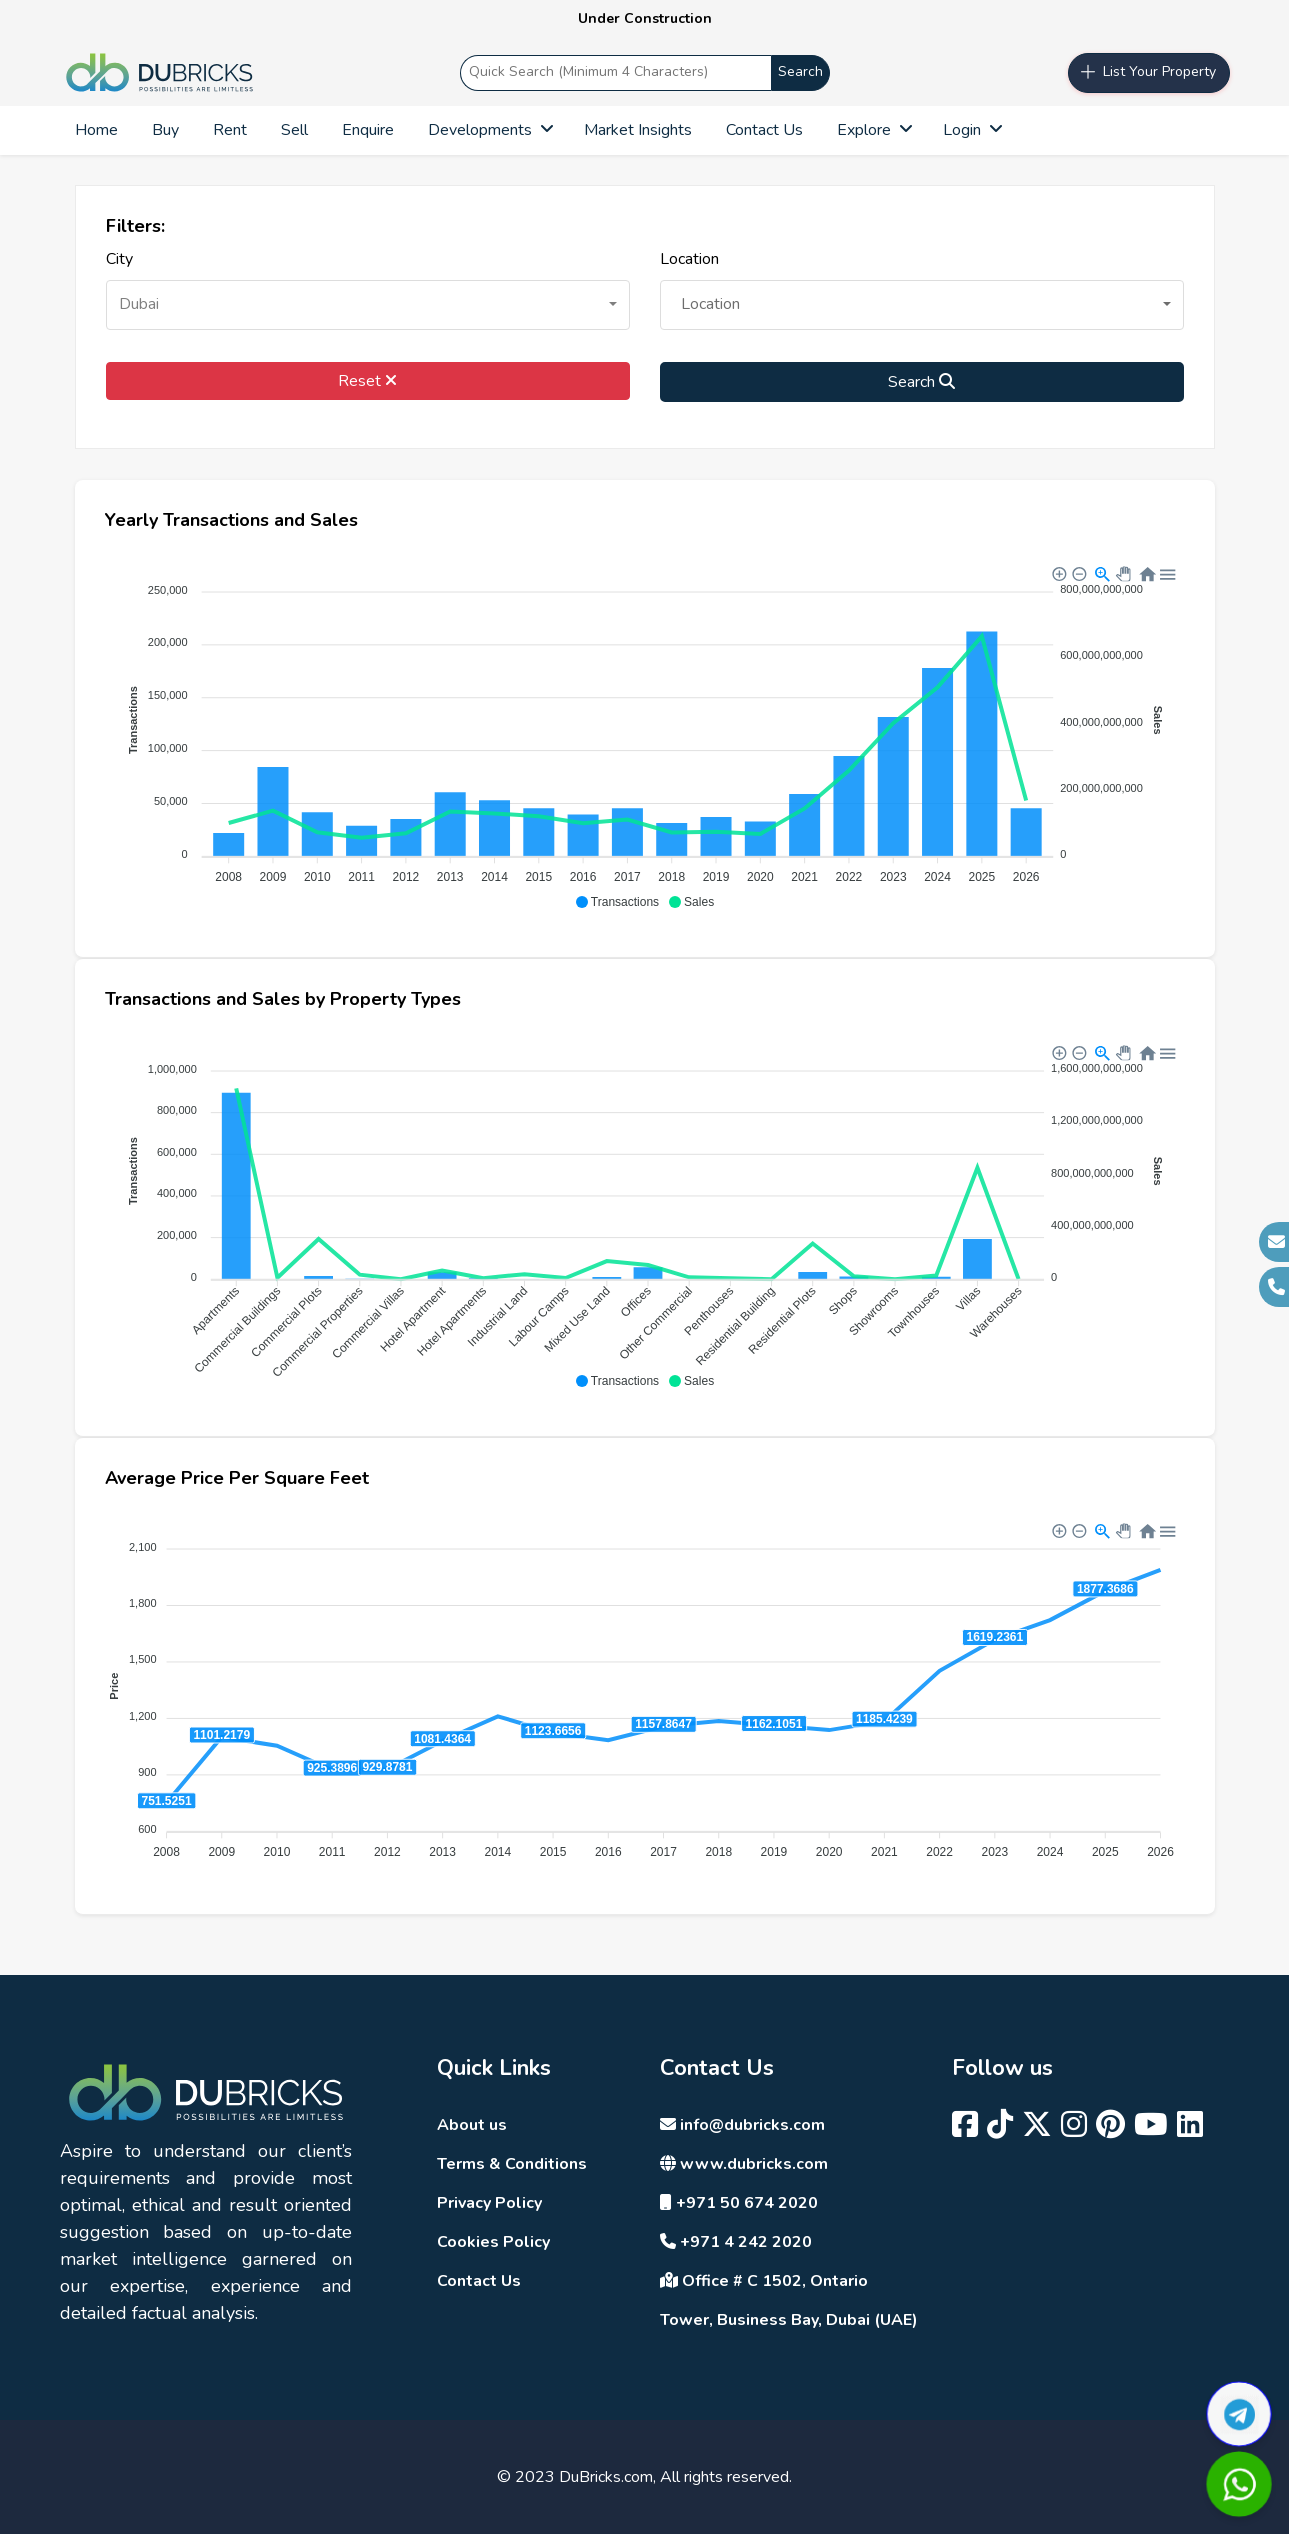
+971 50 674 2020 (739, 2203)
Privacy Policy (489, 2203)
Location (689, 259)
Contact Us (479, 2281)
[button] (368, 305)
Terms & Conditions (512, 2164)
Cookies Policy (493, 2242)
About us (472, 2125)
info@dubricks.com (742, 2125)
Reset (367, 381)
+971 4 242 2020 (736, 2242)
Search (800, 71)
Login (971, 130)
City (119, 259)
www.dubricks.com (744, 2164)
